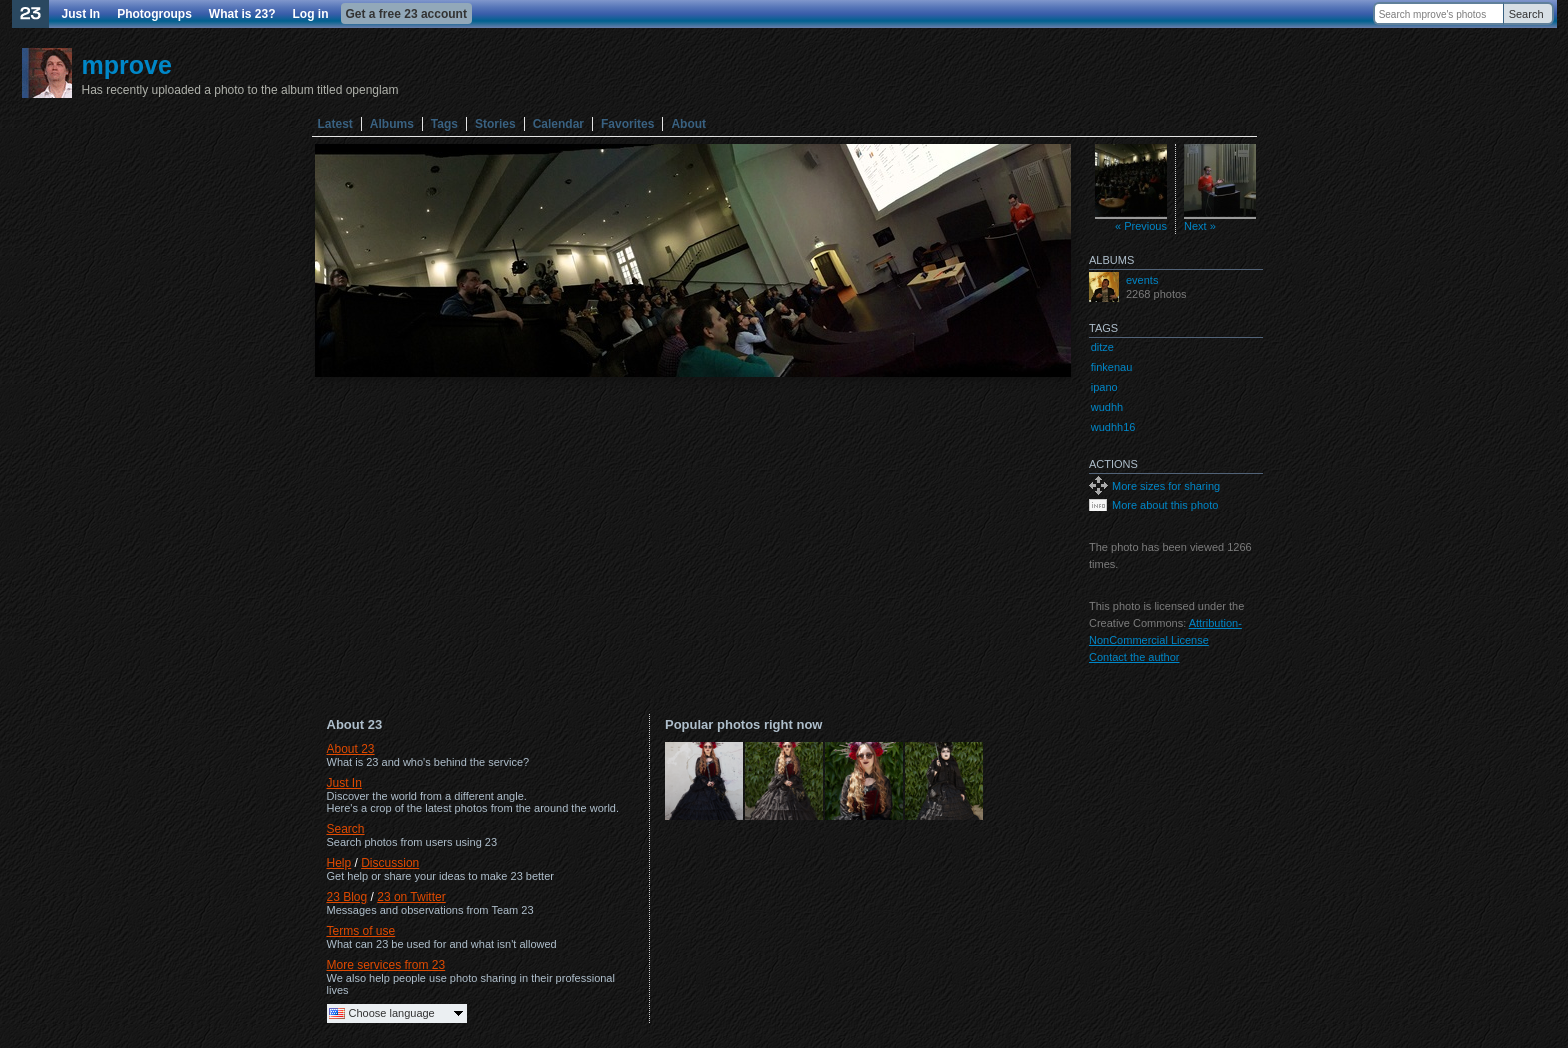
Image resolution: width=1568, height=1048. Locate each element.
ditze (1102, 347)
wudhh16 (1113, 427)
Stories (495, 124)
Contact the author (1134, 657)
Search (1526, 14)
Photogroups (154, 14)
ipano (1104, 387)
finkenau (1112, 367)
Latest (335, 124)
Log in (311, 14)
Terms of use (361, 931)
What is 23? (242, 14)
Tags (444, 124)
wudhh (1107, 407)
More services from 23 (386, 965)
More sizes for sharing (1166, 486)
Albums (392, 124)
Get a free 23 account (406, 14)
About (688, 124)
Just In (81, 14)
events (1142, 280)
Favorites (627, 124)
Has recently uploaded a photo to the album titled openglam (240, 90)
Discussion (390, 863)
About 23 (351, 749)
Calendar (558, 124)
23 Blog (347, 897)
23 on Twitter (411, 897)
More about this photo (1165, 505)
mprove (127, 65)
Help (339, 863)
